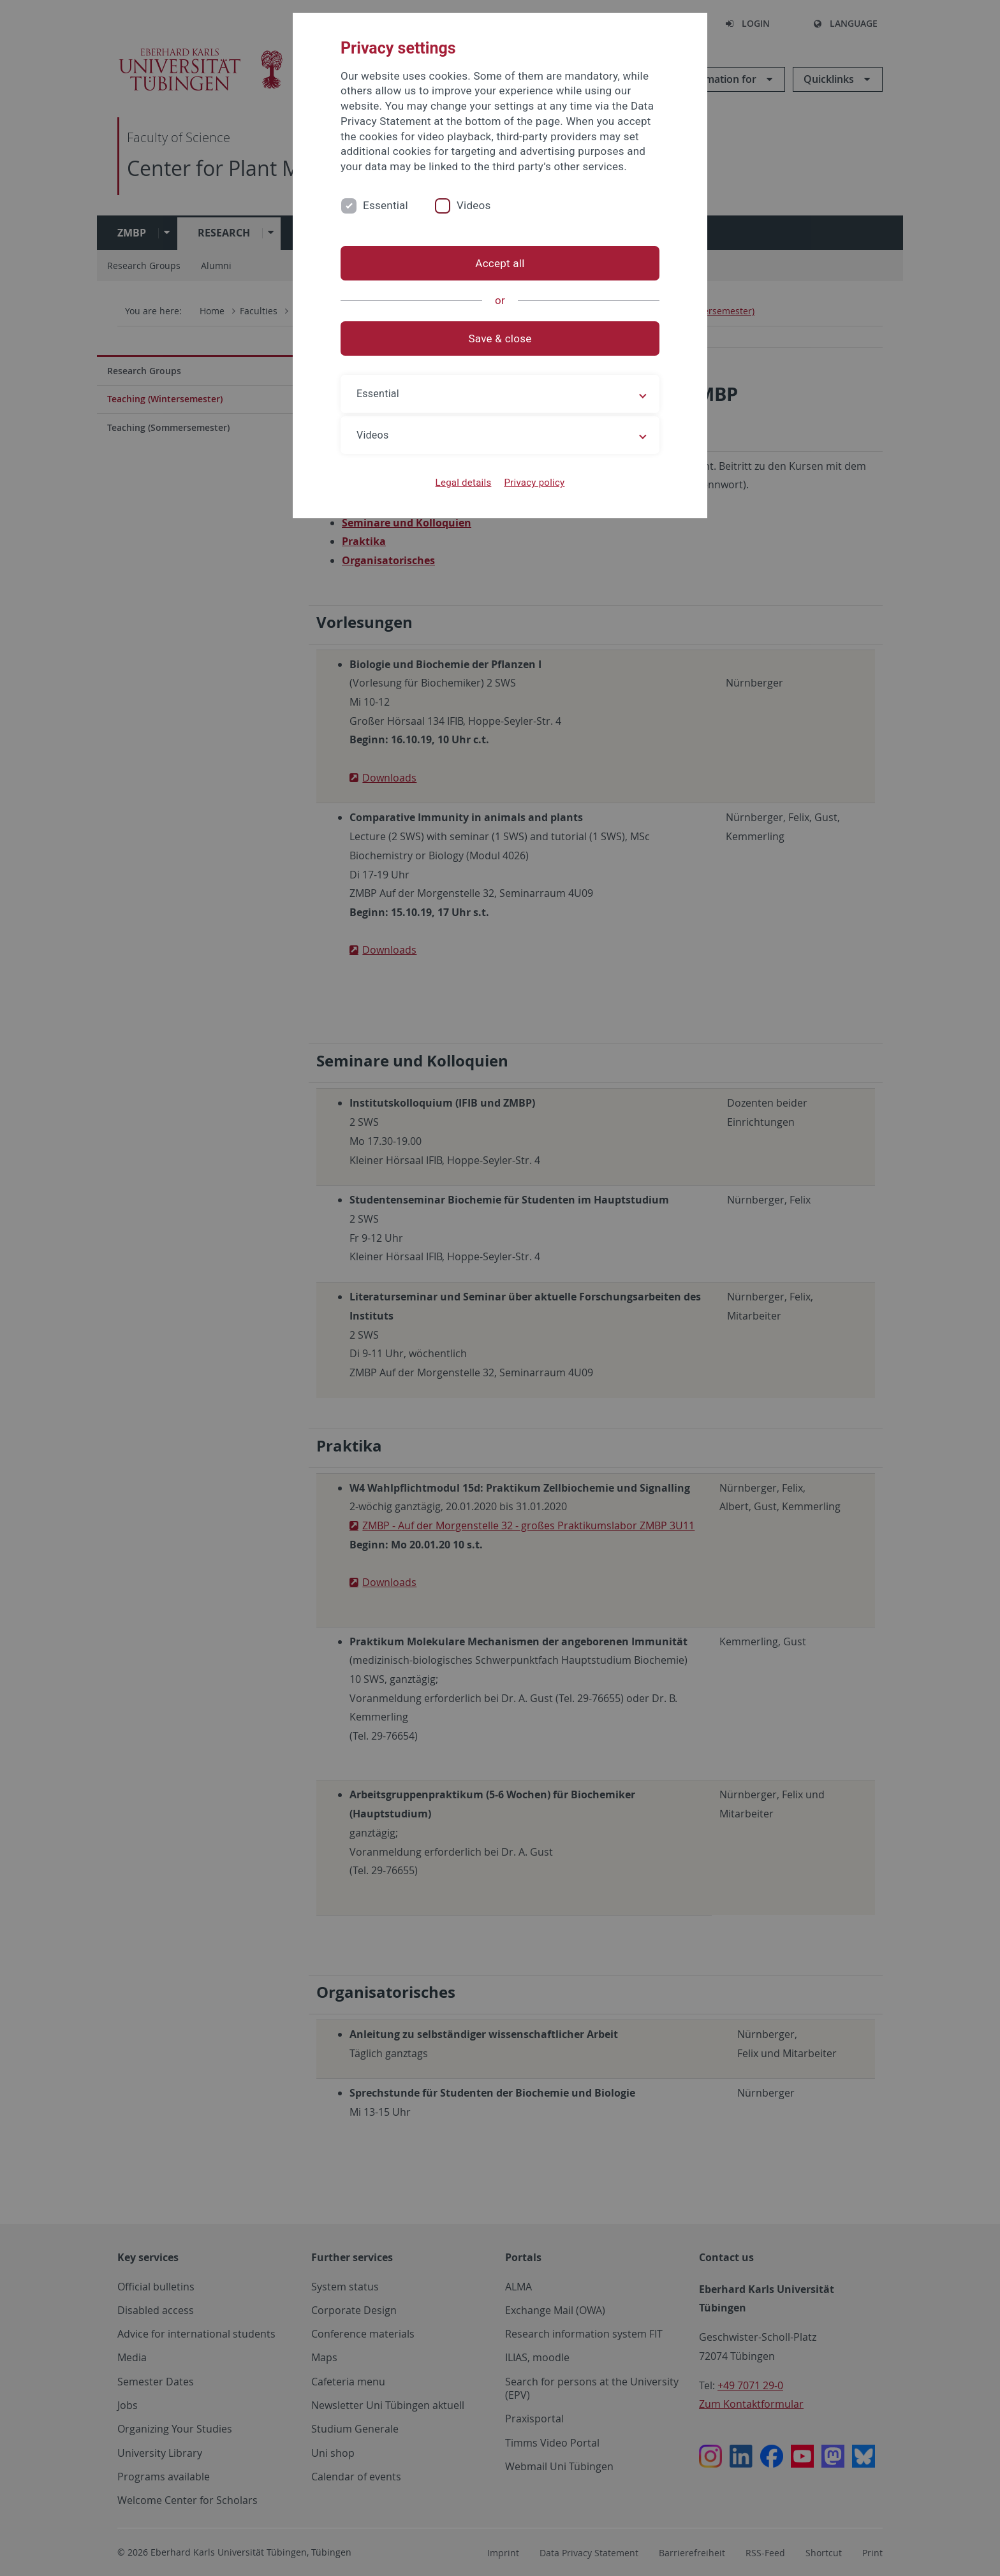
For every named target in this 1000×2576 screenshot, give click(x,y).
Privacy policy (534, 482)
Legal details (464, 482)
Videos (474, 205)
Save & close (500, 338)
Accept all (499, 263)
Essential (385, 205)
